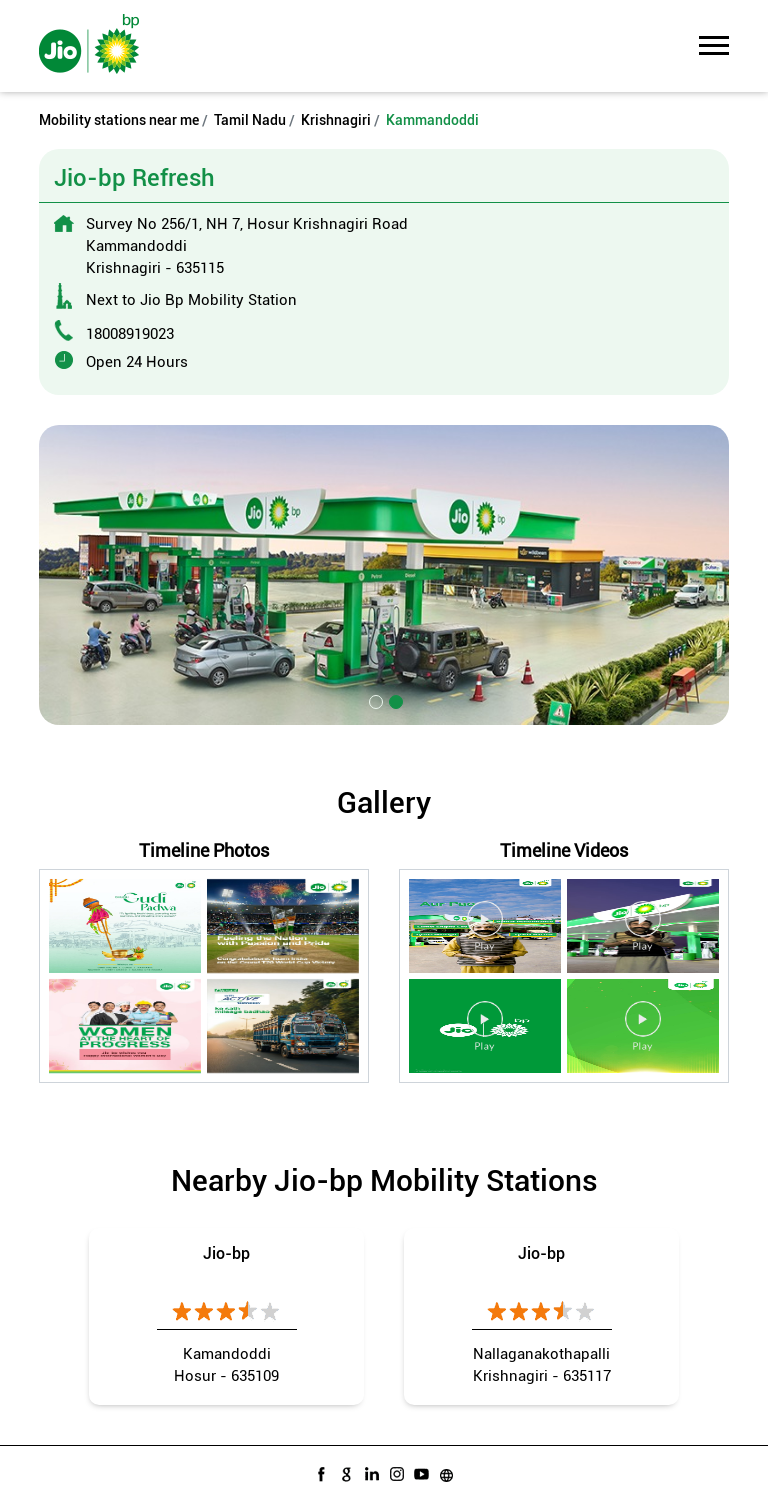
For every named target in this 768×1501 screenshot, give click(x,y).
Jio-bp (226, 1253)
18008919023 (130, 334)
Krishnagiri (336, 120)
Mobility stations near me (119, 120)
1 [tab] (374, 700)
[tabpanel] (384, 575)
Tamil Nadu (250, 120)
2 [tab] (394, 700)
